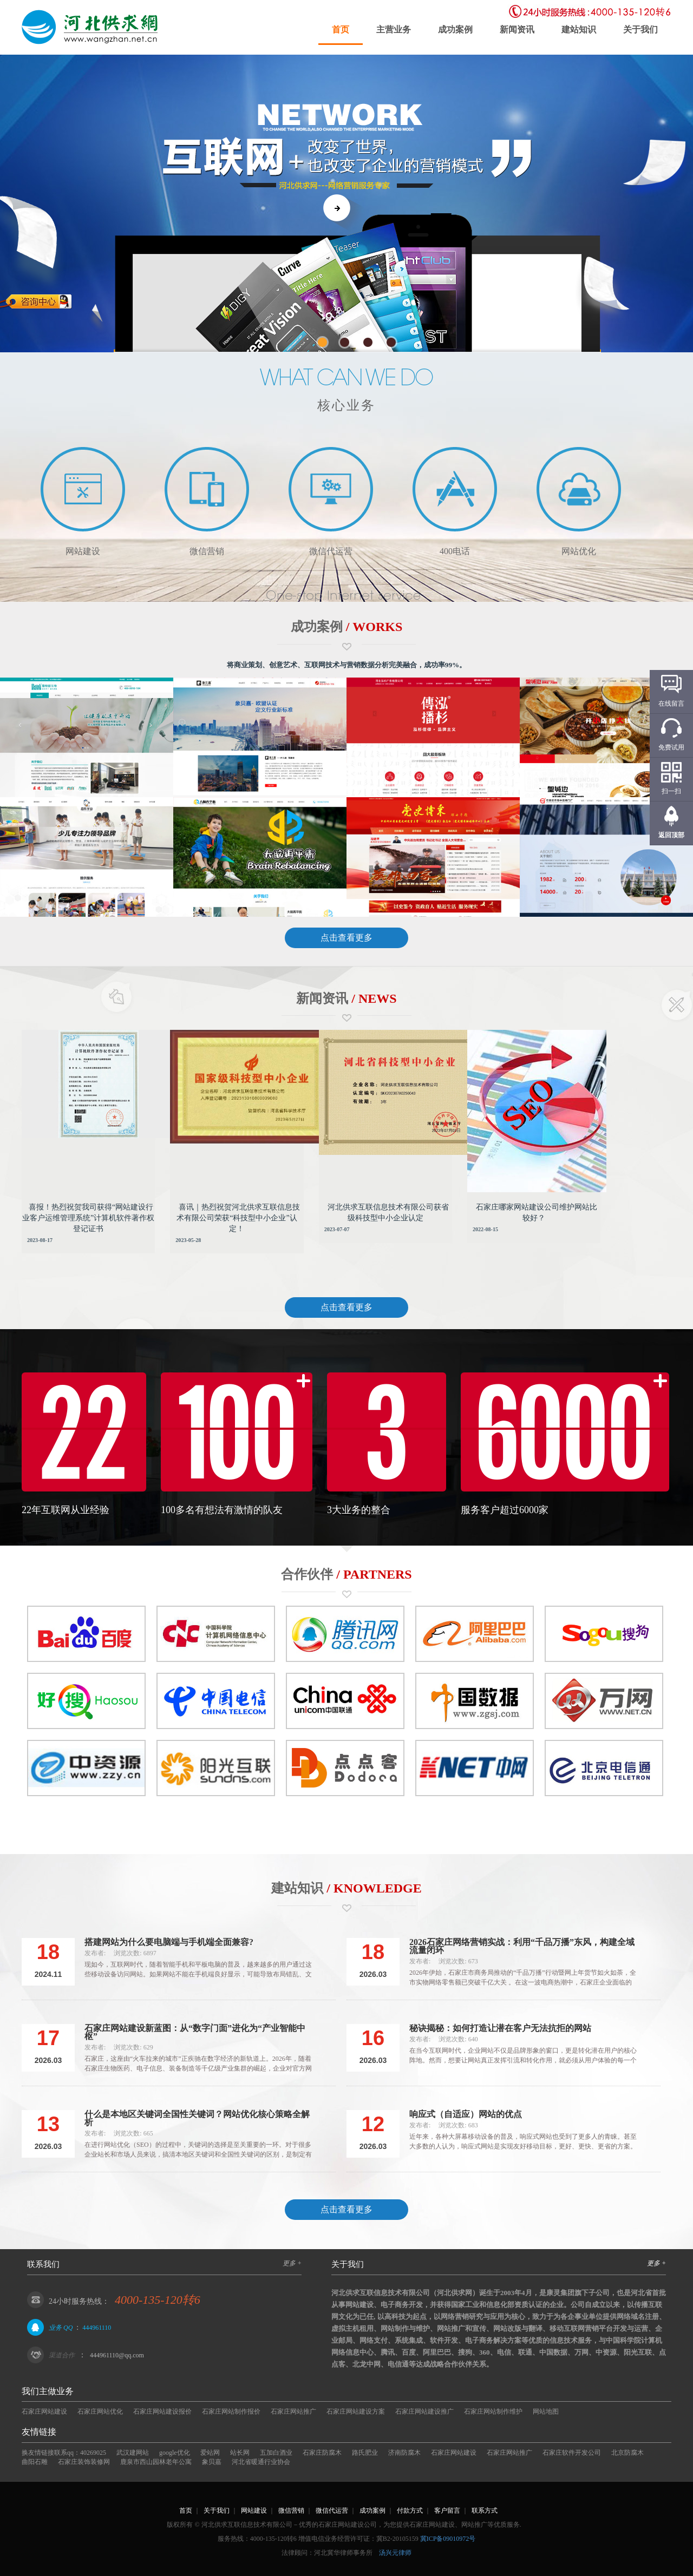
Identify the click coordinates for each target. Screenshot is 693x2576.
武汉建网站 (132, 2452)
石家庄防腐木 (322, 2452)
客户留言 (447, 2510)
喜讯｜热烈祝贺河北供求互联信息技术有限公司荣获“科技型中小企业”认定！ (238, 1218)
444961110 (96, 2327)
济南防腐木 (404, 2452)
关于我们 (640, 29)
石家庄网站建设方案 (355, 2411)
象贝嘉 (211, 2462)
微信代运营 (332, 2510)
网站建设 (254, 2510)
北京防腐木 (627, 2452)
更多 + (292, 2263)
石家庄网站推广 (293, 2411)
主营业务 (393, 29)
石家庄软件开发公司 (571, 2452)
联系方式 (485, 2510)
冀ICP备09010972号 (448, 2538)
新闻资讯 (517, 29)
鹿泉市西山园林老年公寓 (156, 2462)
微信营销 (291, 2510)
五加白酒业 (276, 2452)
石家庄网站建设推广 (424, 2411)
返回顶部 (671, 835)
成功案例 (455, 29)
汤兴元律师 (395, 2553)
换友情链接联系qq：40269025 (64, 2452)
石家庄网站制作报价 (231, 2411)
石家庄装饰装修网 (84, 2462)
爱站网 (210, 2452)
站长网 (240, 2452)
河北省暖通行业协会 (261, 2462)
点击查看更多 (346, 937)
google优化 (174, 2452)
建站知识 (578, 29)
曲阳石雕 (35, 2462)
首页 (340, 29)
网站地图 (546, 2411)
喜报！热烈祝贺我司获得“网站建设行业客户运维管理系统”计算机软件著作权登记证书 (88, 1218)
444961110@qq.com (117, 2355)
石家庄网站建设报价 (162, 2411)
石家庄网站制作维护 (493, 2411)
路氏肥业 (365, 2452)
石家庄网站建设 (44, 2411)
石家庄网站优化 (100, 2411)
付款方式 (410, 2510)
